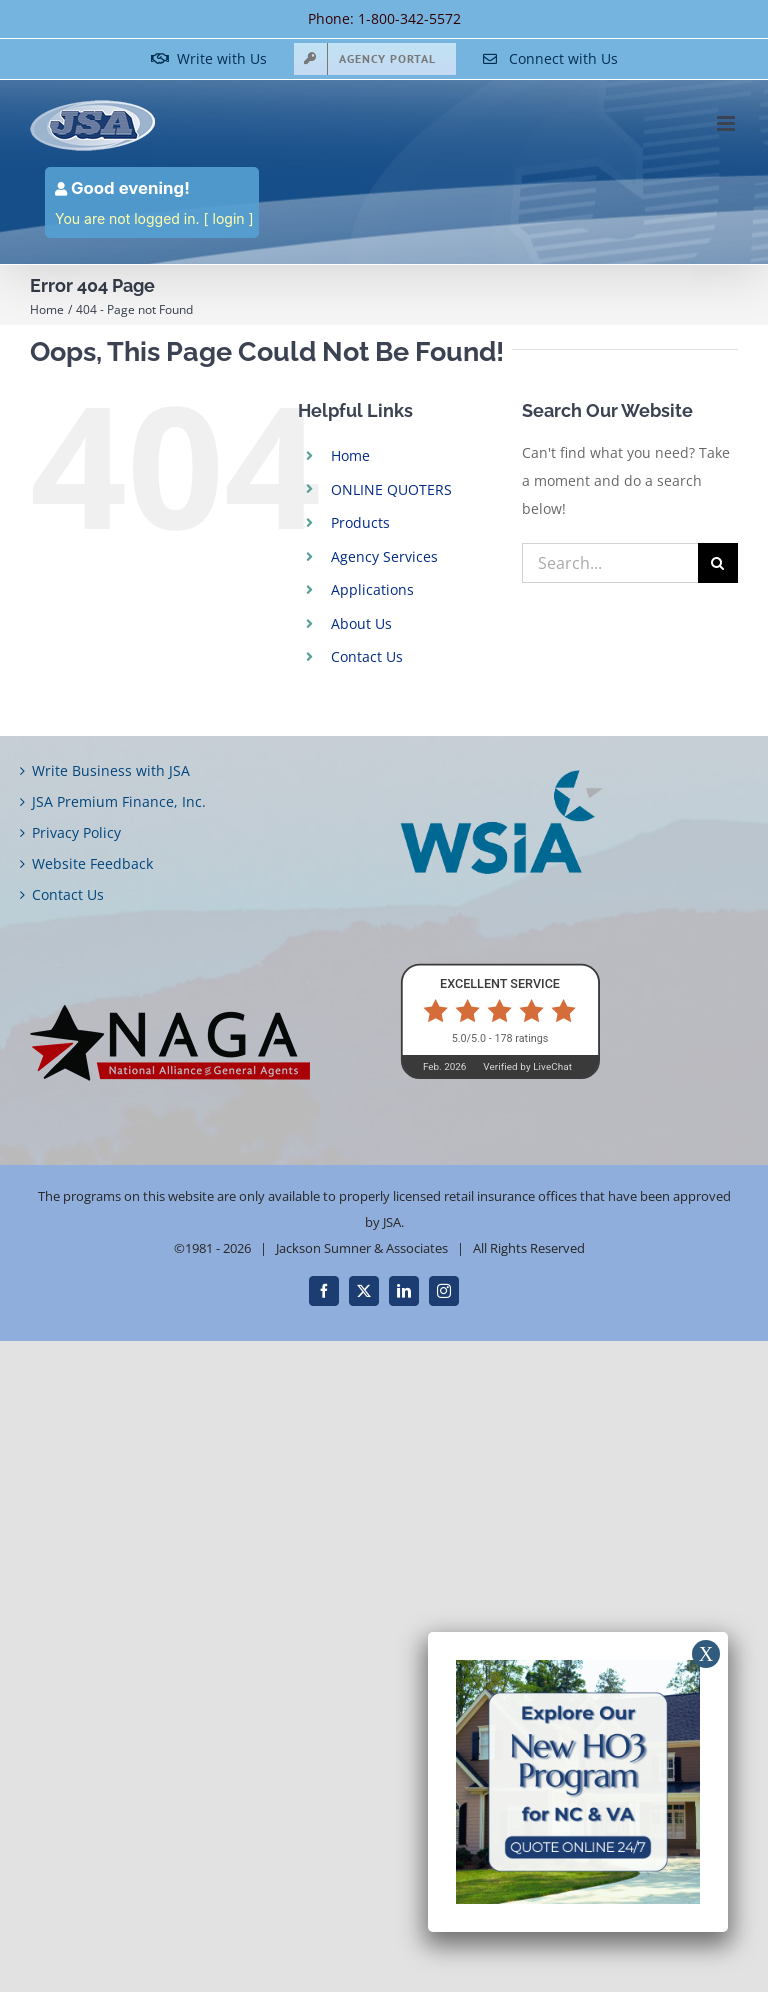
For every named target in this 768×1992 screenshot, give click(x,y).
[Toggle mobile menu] (727, 123)
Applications (372, 589)
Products (360, 522)
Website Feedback (92, 863)
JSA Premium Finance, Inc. (119, 801)
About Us (361, 623)
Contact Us (367, 656)
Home (350, 455)
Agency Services (384, 556)
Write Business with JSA (111, 770)
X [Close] (706, 1654)
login (229, 218)
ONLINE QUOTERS (391, 489)
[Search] (718, 563)
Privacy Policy (76, 832)
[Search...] (610, 563)
